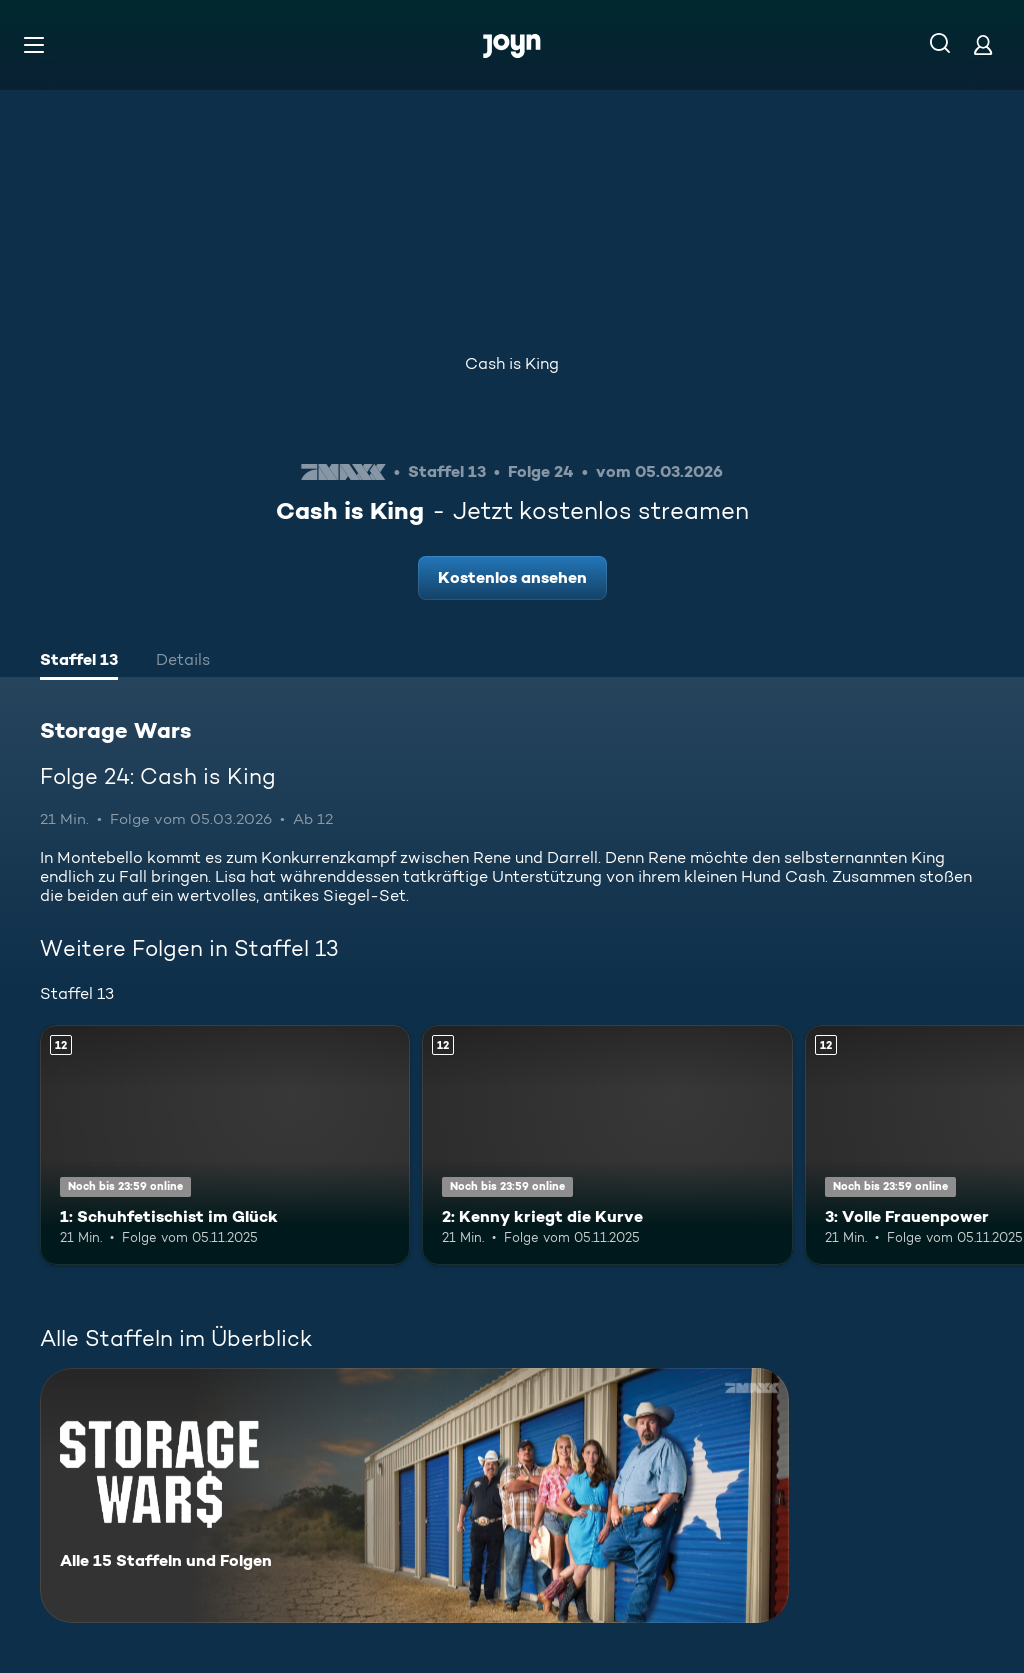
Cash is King (512, 363)
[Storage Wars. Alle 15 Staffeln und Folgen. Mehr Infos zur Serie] (414, 1495)
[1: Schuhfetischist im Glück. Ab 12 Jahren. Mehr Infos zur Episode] (225, 1145)
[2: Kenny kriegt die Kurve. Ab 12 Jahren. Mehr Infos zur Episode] (607, 1145)
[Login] (983, 44)
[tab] (79, 662)
